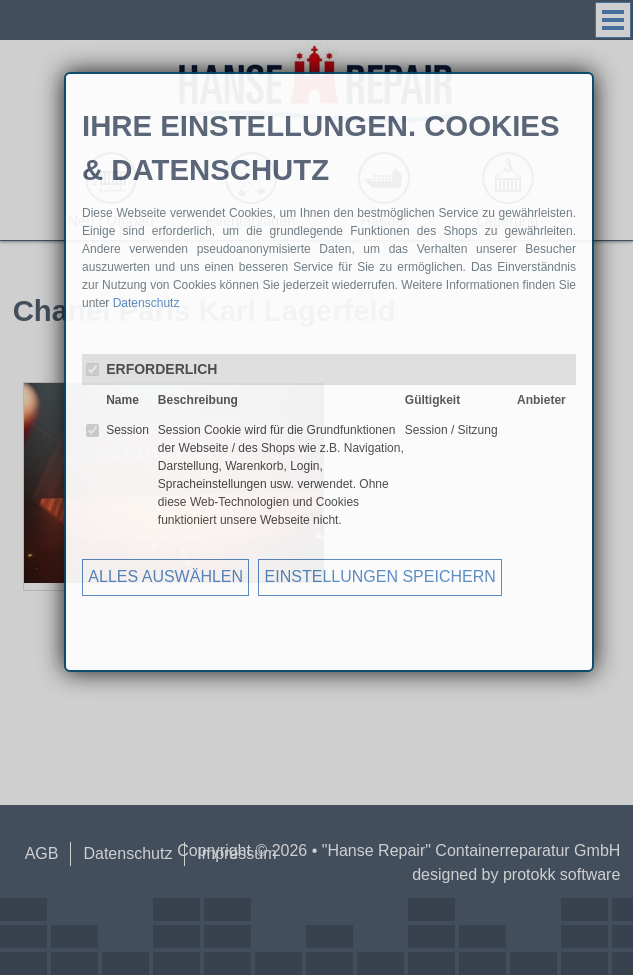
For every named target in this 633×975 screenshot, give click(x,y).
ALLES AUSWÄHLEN (165, 576)
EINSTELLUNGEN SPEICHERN (380, 576)
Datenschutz (146, 303)
